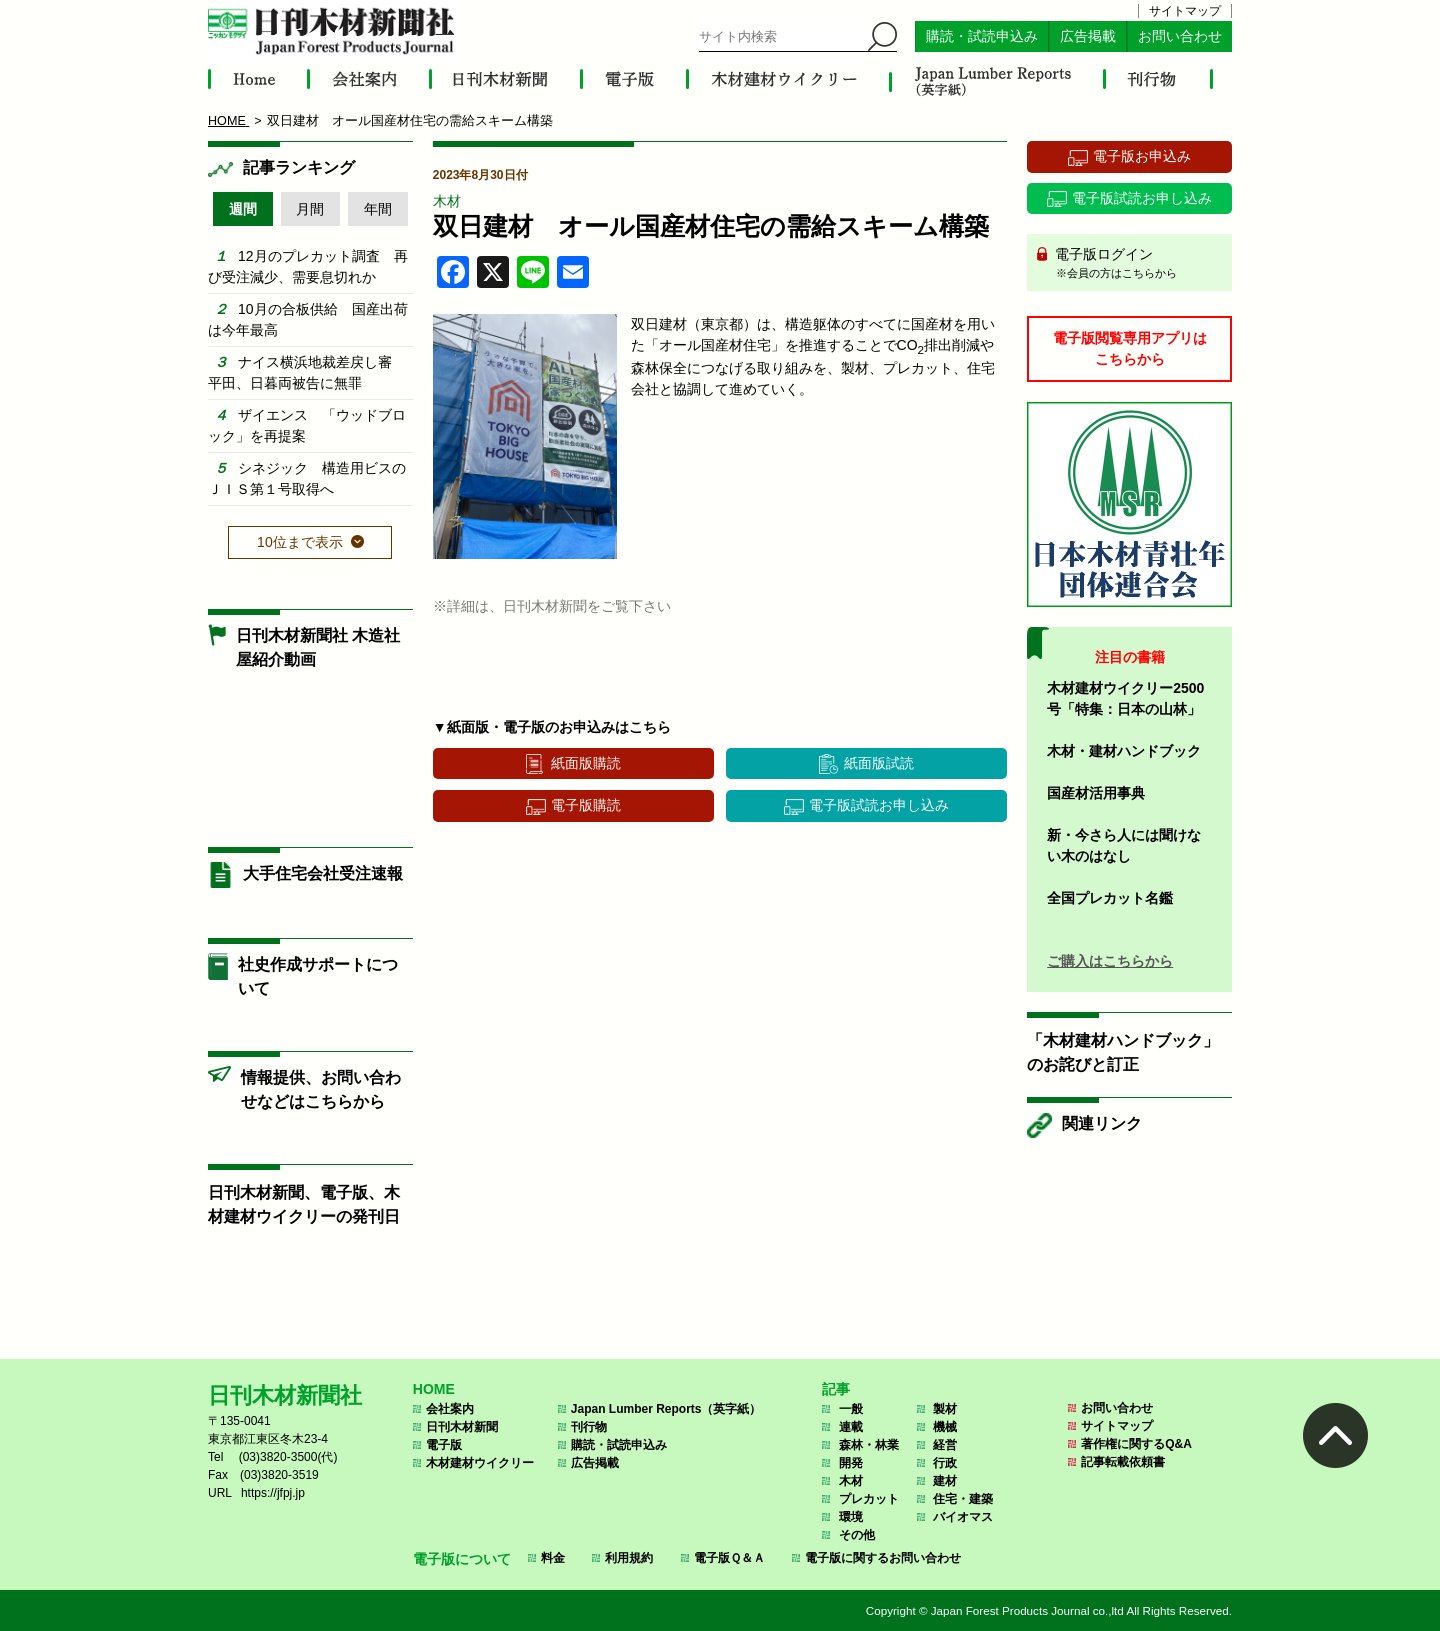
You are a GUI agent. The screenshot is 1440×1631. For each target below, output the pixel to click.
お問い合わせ (1180, 36)
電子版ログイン (1136, 264)
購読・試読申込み (982, 36)
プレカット (869, 1499)
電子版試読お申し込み (879, 805)
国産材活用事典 (1096, 793)
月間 (310, 209)
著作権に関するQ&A (1136, 1444)
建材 (945, 1481)
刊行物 (589, 1427)
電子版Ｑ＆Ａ (729, 1558)
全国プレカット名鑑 (1110, 898)
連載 (851, 1427)
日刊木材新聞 (462, 1427)
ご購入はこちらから (1110, 961)
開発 (851, 1463)
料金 (553, 1558)
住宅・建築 (963, 1499)
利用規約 (629, 1558)
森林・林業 (869, 1445)
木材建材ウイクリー (480, 1463)
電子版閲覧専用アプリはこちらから (1130, 348)
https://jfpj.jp (273, 1493)
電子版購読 (586, 805)
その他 (857, 1535)
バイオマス (963, 1517)
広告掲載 (1088, 36)
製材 (945, 1409)
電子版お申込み (1142, 156)
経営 (945, 1445)
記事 (836, 1389)
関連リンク (1102, 1123)
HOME (434, 1389)
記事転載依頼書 (1123, 1462)
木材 (447, 201)
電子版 (444, 1445)
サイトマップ (1185, 11)
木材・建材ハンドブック (1124, 751)
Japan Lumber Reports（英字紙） (666, 1409)
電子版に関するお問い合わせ (883, 1558)
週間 (243, 209)
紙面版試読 (879, 763)
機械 (945, 1427)
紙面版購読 (586, 763)
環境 (851, 1517)
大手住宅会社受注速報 (323, 873)
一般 (851, 1409)
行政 (945, 1463)
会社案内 (450, 1409)
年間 (378, 209)
